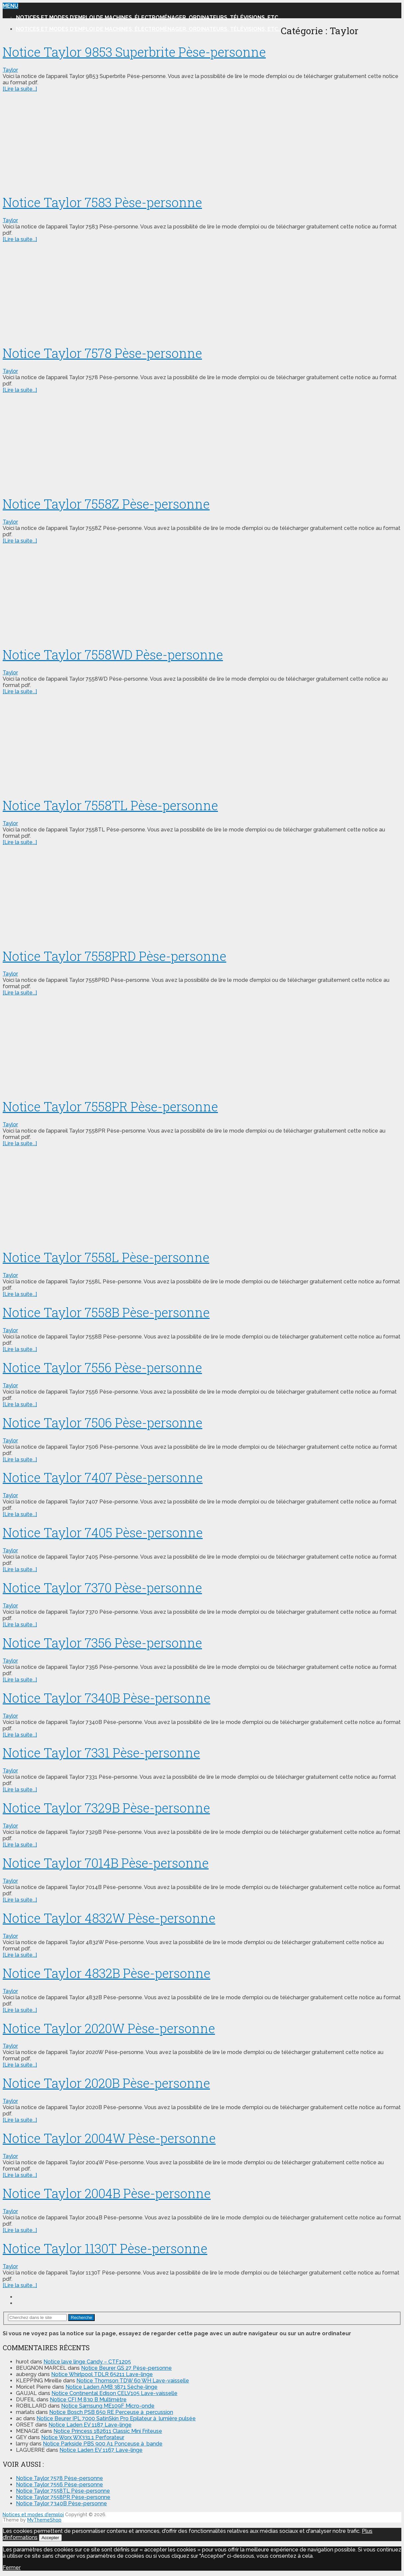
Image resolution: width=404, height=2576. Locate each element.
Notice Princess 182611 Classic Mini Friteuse (107, 2431)
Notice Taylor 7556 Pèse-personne (102, 1367)
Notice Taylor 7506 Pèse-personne (102, 1422)
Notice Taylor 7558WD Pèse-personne (113, 654)
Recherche (81, 2317)
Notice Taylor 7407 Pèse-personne (103, 1477)
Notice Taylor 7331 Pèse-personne (101, 1752)
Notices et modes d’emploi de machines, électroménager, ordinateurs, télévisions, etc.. (148, 17)
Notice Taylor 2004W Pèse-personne (109, 2138)
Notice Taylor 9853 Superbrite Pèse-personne (134, 51)
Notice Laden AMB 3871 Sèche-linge (111, 2387)
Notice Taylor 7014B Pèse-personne (106, 1862)
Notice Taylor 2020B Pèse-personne (106, 2083)
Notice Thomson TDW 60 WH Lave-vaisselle (132, 2380)
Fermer (12, 2567)
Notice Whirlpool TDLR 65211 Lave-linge (102, 2374)
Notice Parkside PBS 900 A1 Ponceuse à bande (102, 2444)
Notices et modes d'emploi (33, 2514)
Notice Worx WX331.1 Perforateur (82, 2437)
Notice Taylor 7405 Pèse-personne (103, 1532)
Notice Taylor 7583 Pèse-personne (102, 202)
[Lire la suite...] (20, 89)
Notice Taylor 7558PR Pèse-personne (110, 1106)
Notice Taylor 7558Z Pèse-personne (106, 503)
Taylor (10, 70)
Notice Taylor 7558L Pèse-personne (106, 1257)
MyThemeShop (44, 2520)
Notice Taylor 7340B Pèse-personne (106, 1697)
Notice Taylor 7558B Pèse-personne (106, 1312)
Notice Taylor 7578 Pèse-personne (102, 353)
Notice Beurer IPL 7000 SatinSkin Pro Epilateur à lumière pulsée (116, 2418)
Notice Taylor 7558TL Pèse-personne (110, 805)
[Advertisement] (202, 141)
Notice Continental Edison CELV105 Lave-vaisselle (114, 2393)
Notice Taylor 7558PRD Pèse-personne (114, 956)
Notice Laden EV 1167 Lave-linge (101, 2450)
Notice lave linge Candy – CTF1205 (87, 2362)
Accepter (50, 2537)
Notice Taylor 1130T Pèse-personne (105, 2248)
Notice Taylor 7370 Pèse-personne (102, 1587)
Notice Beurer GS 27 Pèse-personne (126, 2368)
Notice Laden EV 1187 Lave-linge (90, 2425)
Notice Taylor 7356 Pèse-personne (102, 1642)
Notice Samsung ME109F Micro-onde (107, 2406)
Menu (10, 6)
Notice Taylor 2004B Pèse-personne (107, 2193)
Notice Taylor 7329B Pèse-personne (106, 1807)
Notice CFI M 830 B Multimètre (88, 2399)
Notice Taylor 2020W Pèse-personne (109, 2028)
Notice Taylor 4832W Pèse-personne (109, 1918)
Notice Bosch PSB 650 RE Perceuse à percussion (111, 2412)
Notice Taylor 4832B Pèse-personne (106, 1973)
